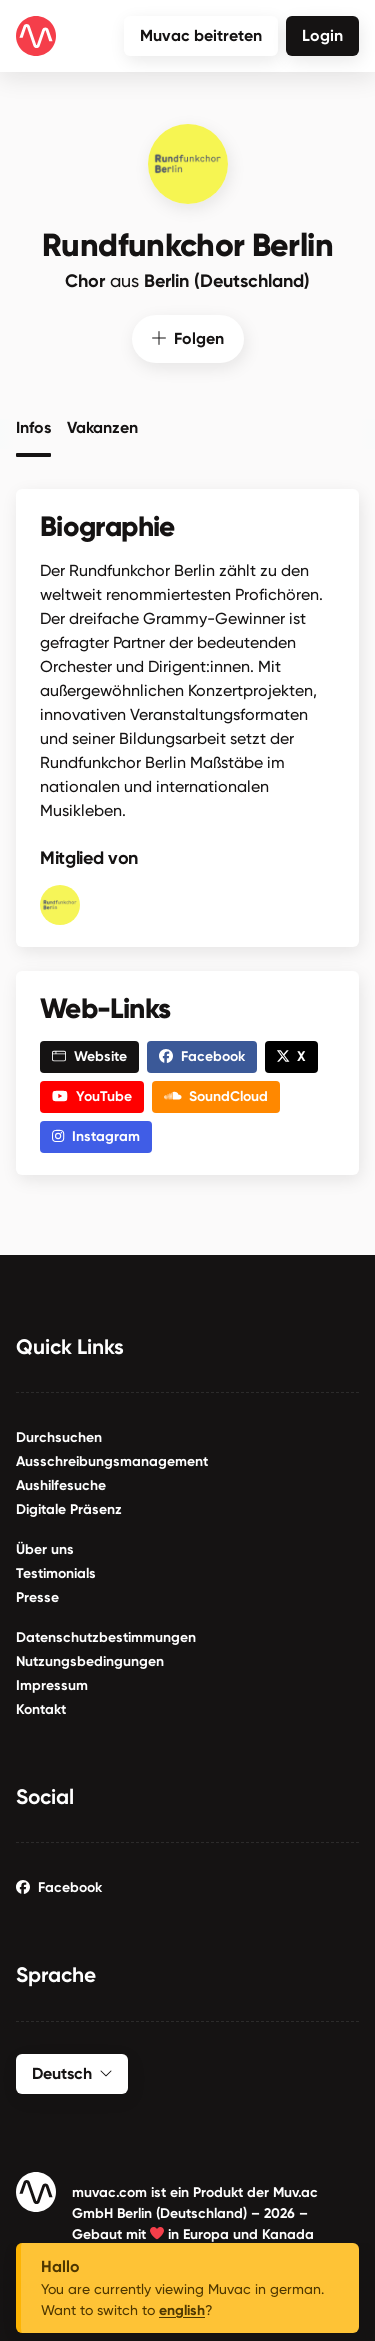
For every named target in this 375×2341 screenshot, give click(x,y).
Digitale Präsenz (69, 1508)
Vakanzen (102, 426)
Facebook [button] (202, 1055)
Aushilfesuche (61, 1484)
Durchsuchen (59, 1436)
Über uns (45, 1548)
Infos (33, 426)
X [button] (291, 1055)
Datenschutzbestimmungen (106, 1636)
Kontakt (41, 1708)
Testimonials (56, 1572)
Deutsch (72, 2071)
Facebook (59, 1886)
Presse (37, 1596)
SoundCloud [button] (216, 1095)
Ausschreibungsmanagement (112, 1460)
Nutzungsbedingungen (90, 1660)
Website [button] (89, 1055)
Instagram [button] (96, 1135)
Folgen (188, 336)
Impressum (52, 1684)
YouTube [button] (92, 1095)
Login (322, 35)
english (182, 2310)
